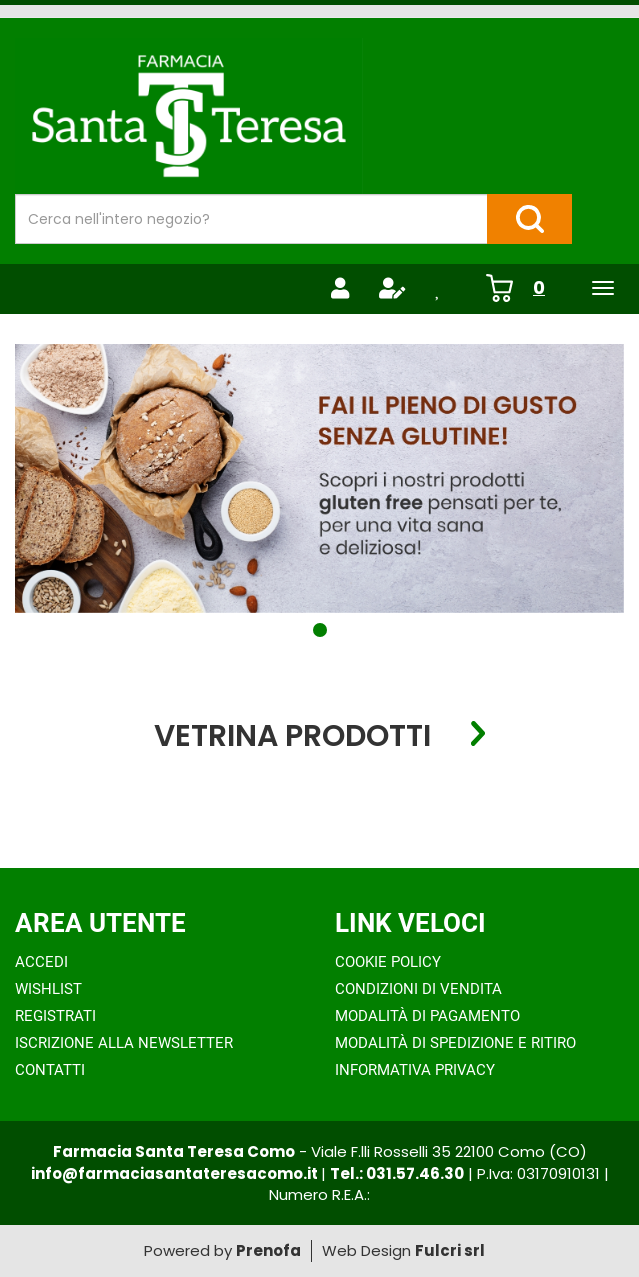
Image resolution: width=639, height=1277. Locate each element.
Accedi (41, 962)
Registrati (55, 1016)
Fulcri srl (450, 1250)
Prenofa (268, 1250)
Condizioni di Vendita (418, 989)
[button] (320, 630)
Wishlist (48, 989)
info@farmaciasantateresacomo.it (176, 1173)
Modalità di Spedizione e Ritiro (455, 1043)
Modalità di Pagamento (427, 1016)
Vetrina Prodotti (292, 734)
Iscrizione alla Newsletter (124, 1043)
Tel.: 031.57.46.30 (397, 1173)
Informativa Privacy (415, 1070)
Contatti (50, 1070)
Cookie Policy (388, 962)
